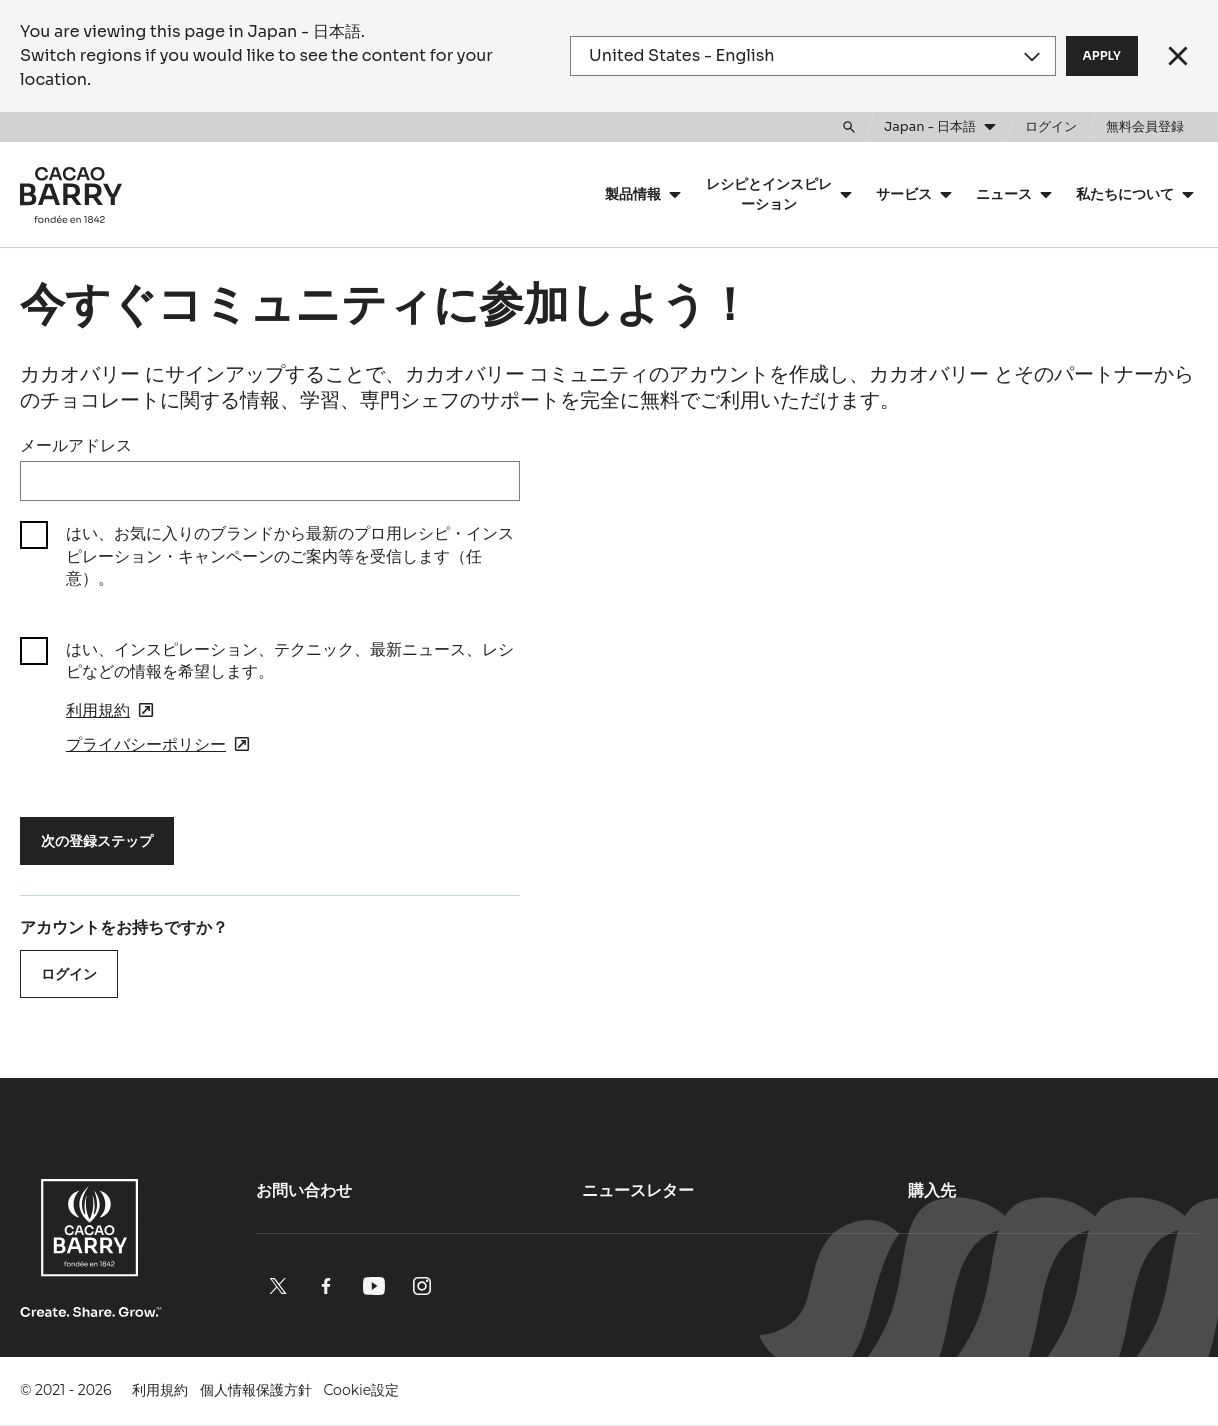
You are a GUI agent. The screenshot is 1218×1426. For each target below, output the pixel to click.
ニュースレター (638, 1190)
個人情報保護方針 (256, 1390)
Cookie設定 (362, 1390)
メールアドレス (76, 445)
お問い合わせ (304, 1190)
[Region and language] (812, 56)
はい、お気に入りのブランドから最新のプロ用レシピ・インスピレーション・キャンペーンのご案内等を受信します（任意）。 (290, 556)
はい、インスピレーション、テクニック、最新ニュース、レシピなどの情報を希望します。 (290, 660)
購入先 (932, 1190)
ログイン (69, 974)
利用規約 (160, 1390)
